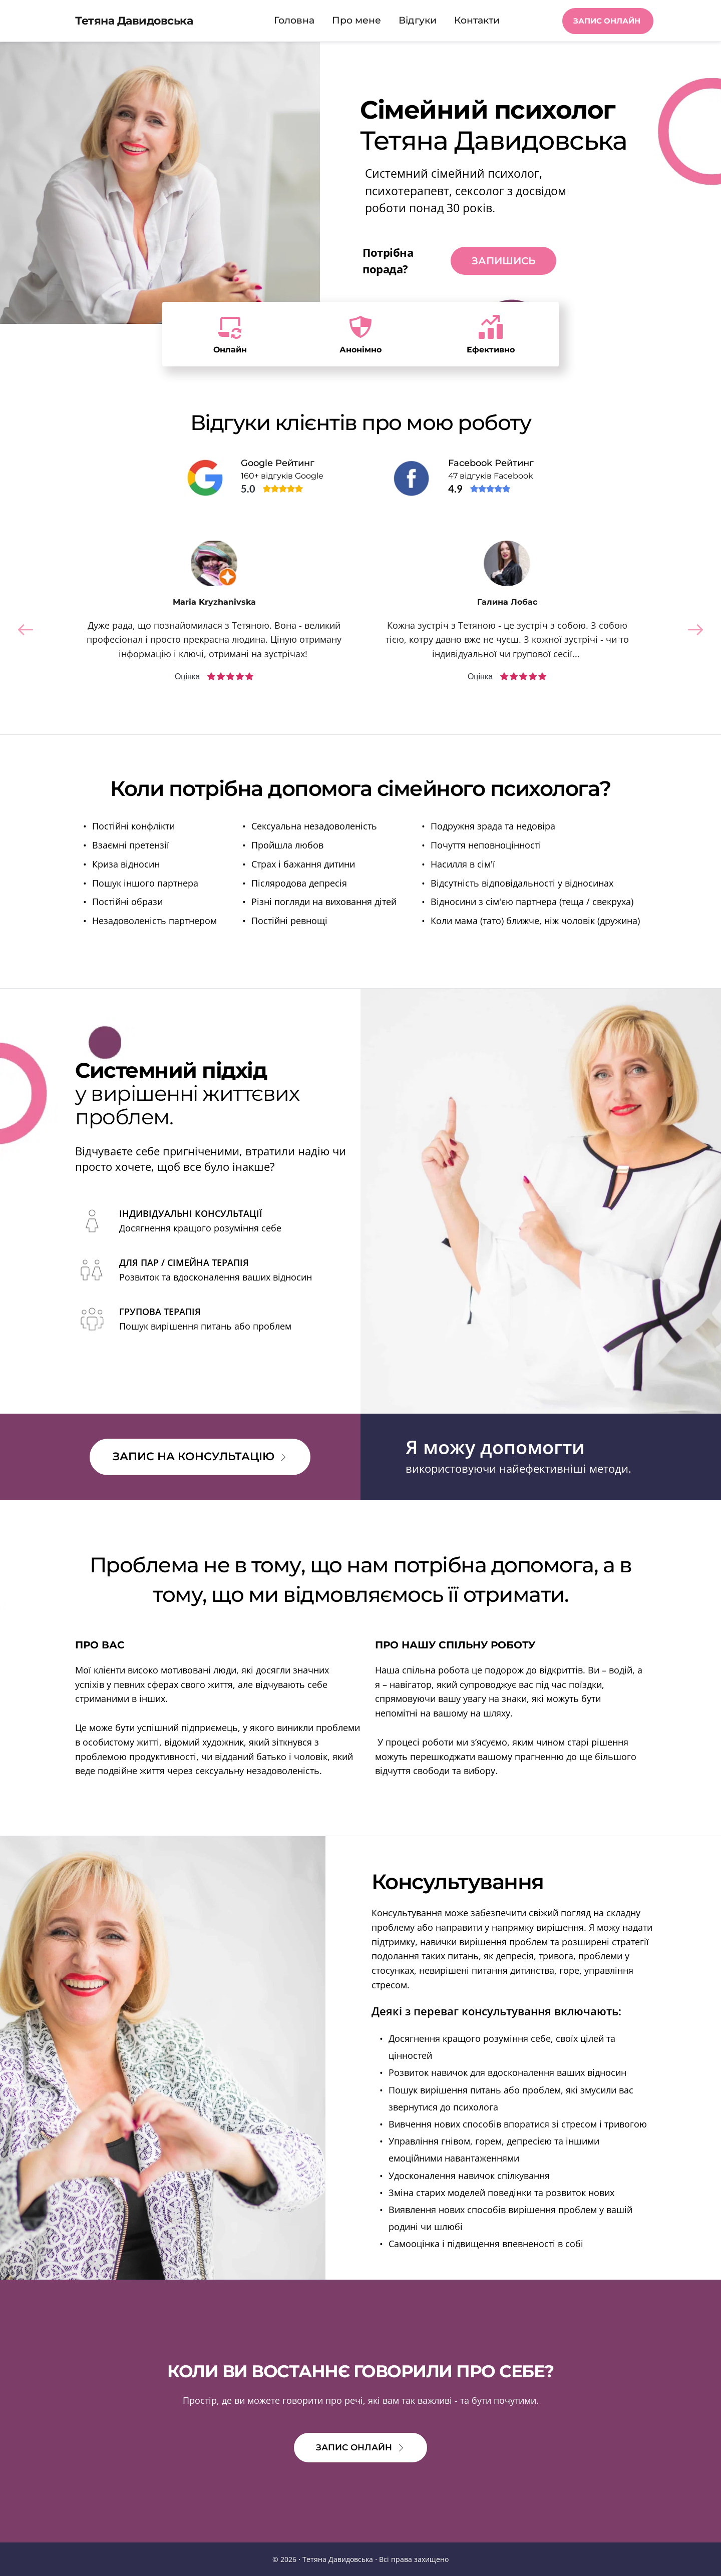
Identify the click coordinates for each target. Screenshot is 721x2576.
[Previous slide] (25, 630)
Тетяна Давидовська (134, 21)
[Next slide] (695, 630)
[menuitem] (294, 21)
